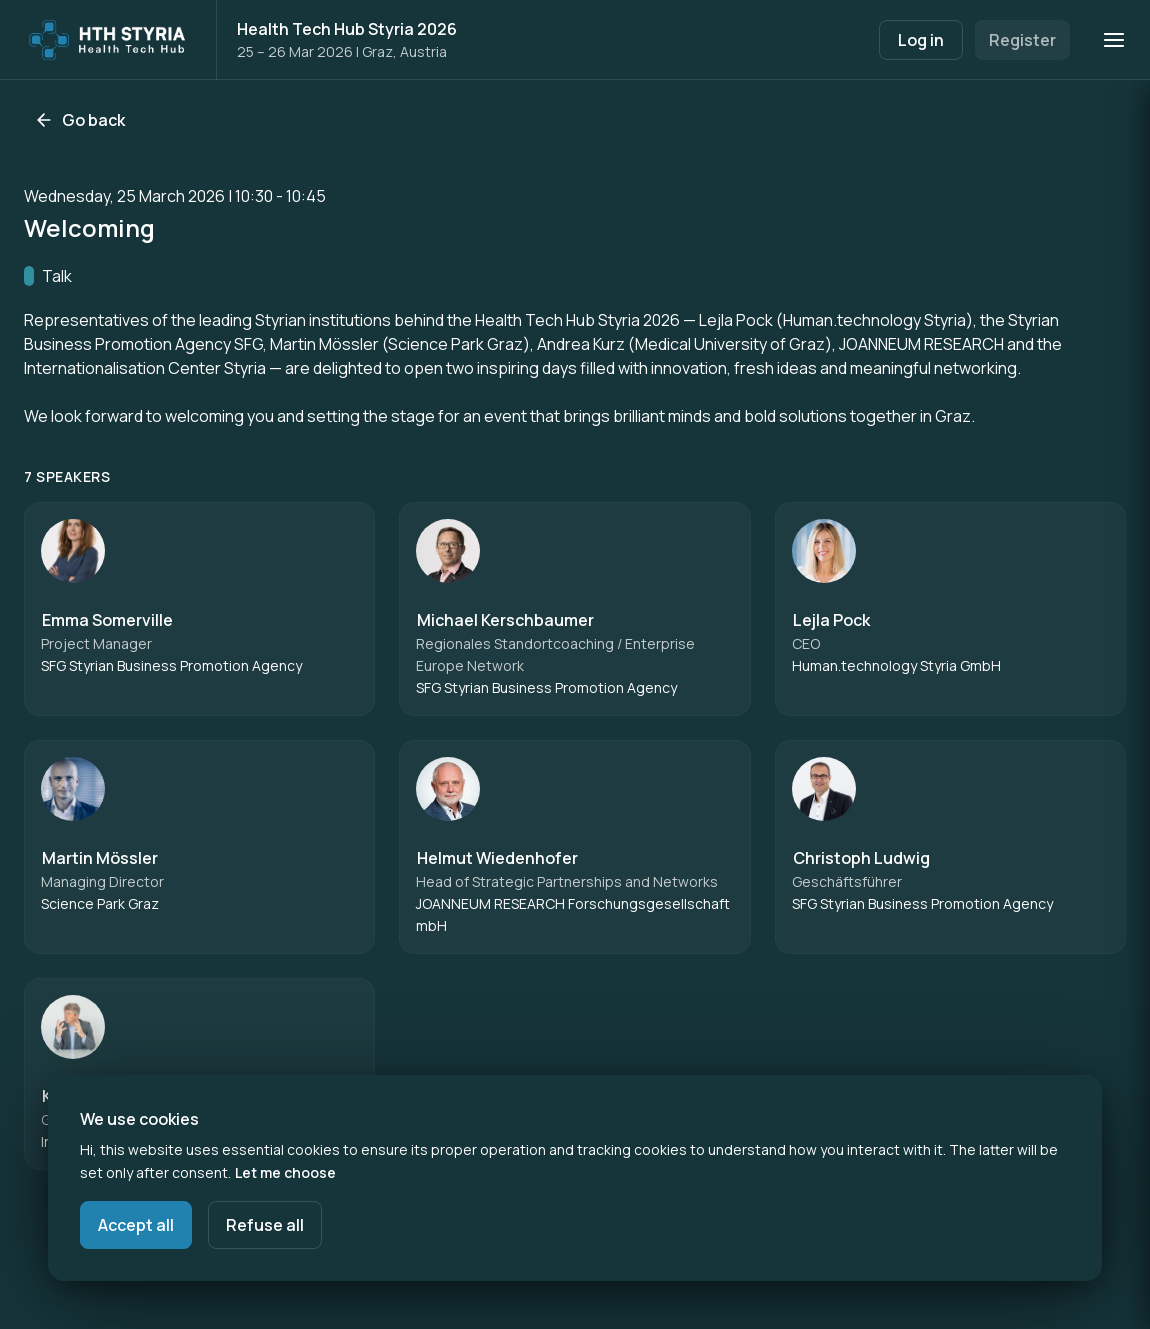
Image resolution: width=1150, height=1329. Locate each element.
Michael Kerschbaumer (505, 620)
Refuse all (265, 1225)
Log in (921, 40)
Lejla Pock (831, 620)
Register (1022, 40)
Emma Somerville (107, 620)
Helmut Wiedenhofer (497, 858)
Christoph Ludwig (861, 858)
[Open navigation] (1114, 40)
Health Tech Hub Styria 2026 (347, 29)
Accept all (136, 1225)
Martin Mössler (100, 858)
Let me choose (285, 1172)
